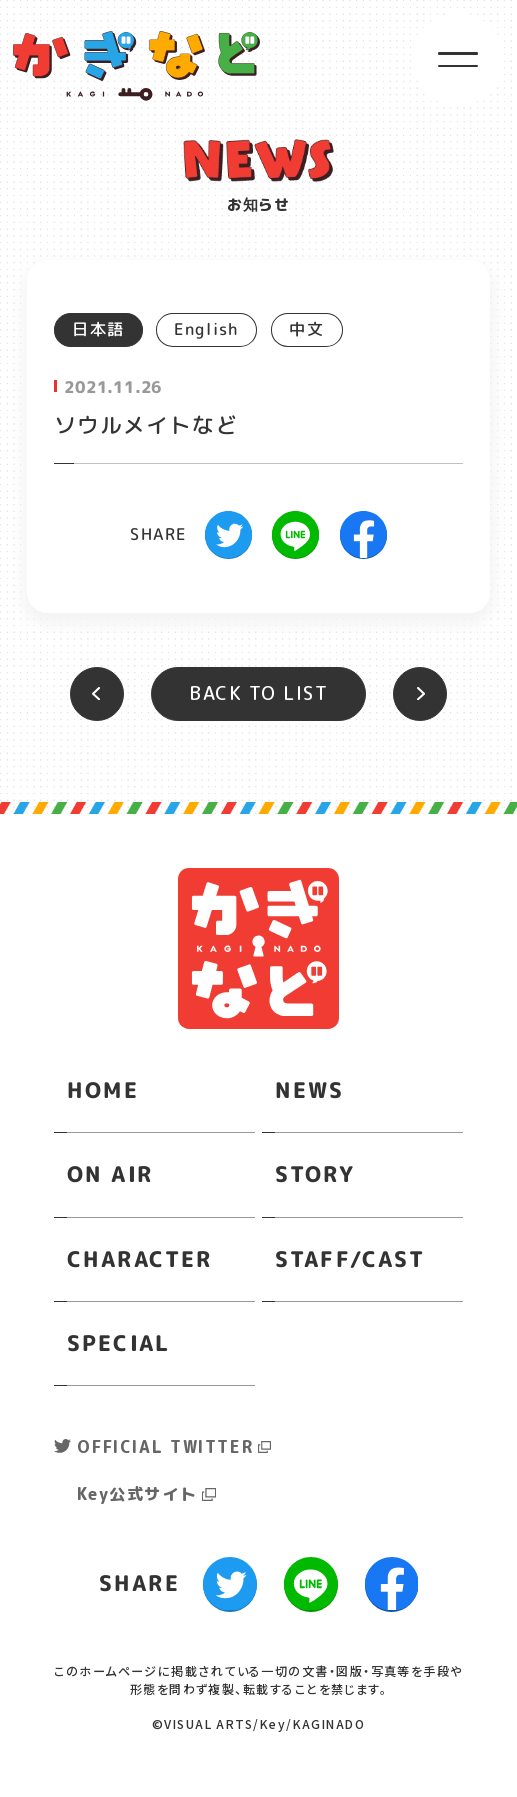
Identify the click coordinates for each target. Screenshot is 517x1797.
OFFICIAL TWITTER (165, 1447)
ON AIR (110, 1174)
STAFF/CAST (350, 1258)
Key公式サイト (137, 1494)
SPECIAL (119, 1342)
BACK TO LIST (258, 693)
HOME (103, 1090)
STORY (314, 1174)
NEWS (310, 1090)
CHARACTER (139, 1258)
